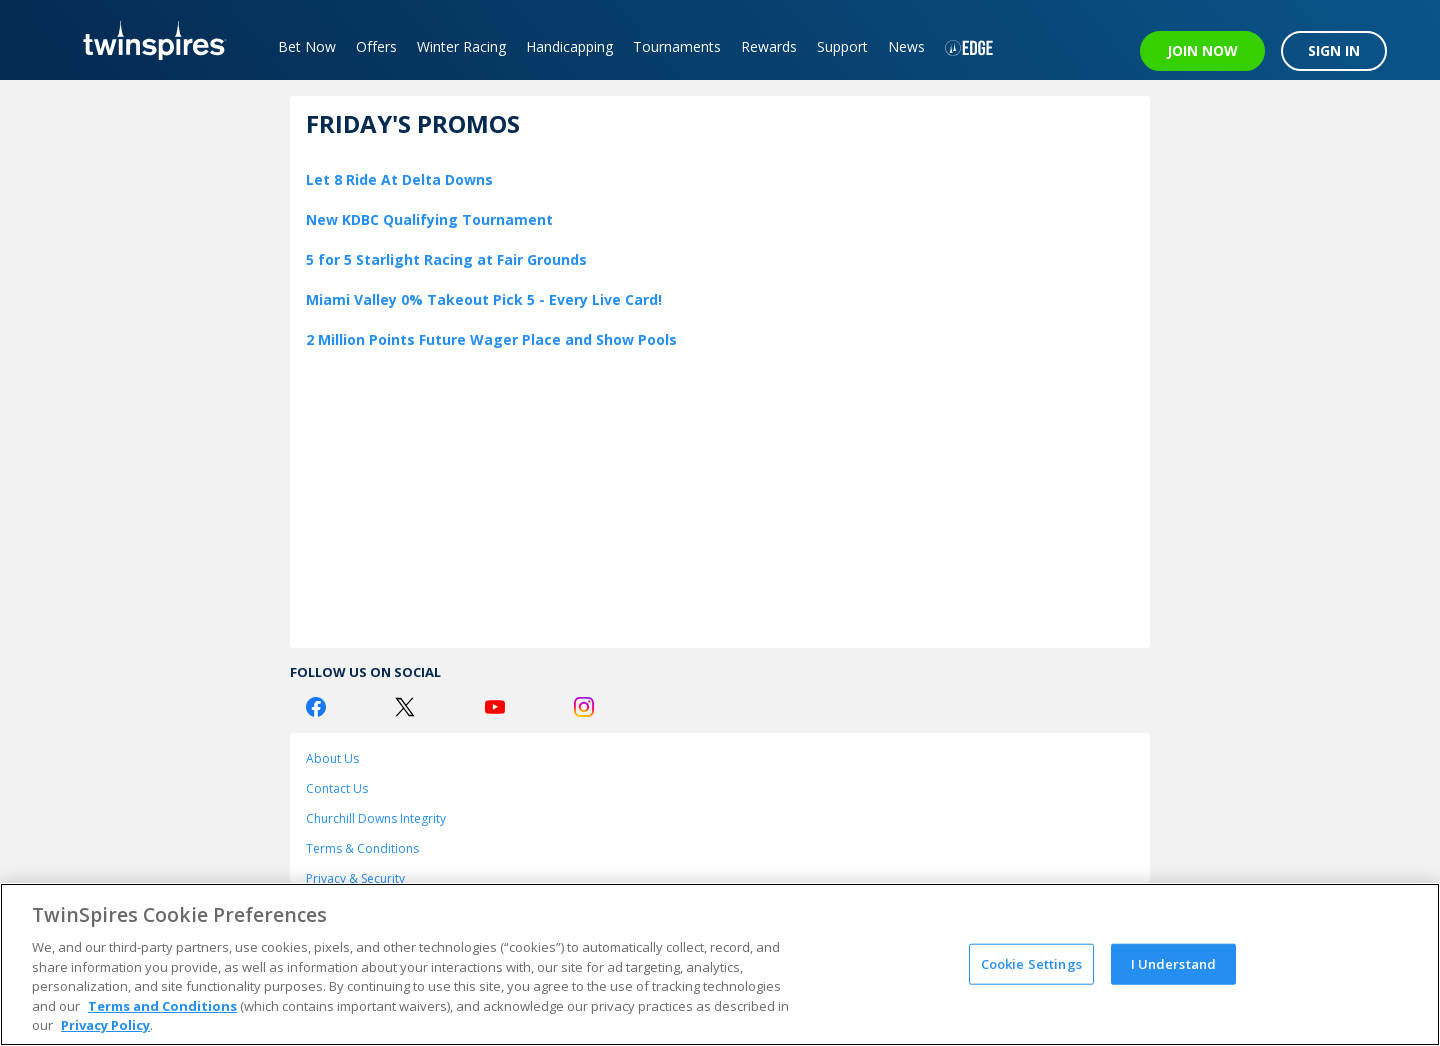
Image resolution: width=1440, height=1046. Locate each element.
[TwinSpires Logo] (147, 40)
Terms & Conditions (362, 848)
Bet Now (307, 46)
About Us (332, 758)
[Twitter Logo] (405, 707)
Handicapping (569, 46)
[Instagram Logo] (584, 707)
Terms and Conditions (162, 1006)
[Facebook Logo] (316, 707)
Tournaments (677, 46)
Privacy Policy (105, 1025)
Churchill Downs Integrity (376, 818)
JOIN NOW (1202, 50)
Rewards (769, 46)
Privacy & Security (355, 878)
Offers (376, 46)
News (906, 46)
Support (842, 46)
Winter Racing (461, 46)
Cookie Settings (1031, 963)
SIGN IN (1334, 50)
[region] (720, 964)
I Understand (1174, 963)
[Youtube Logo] (495, 707)
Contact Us (337, 788)
